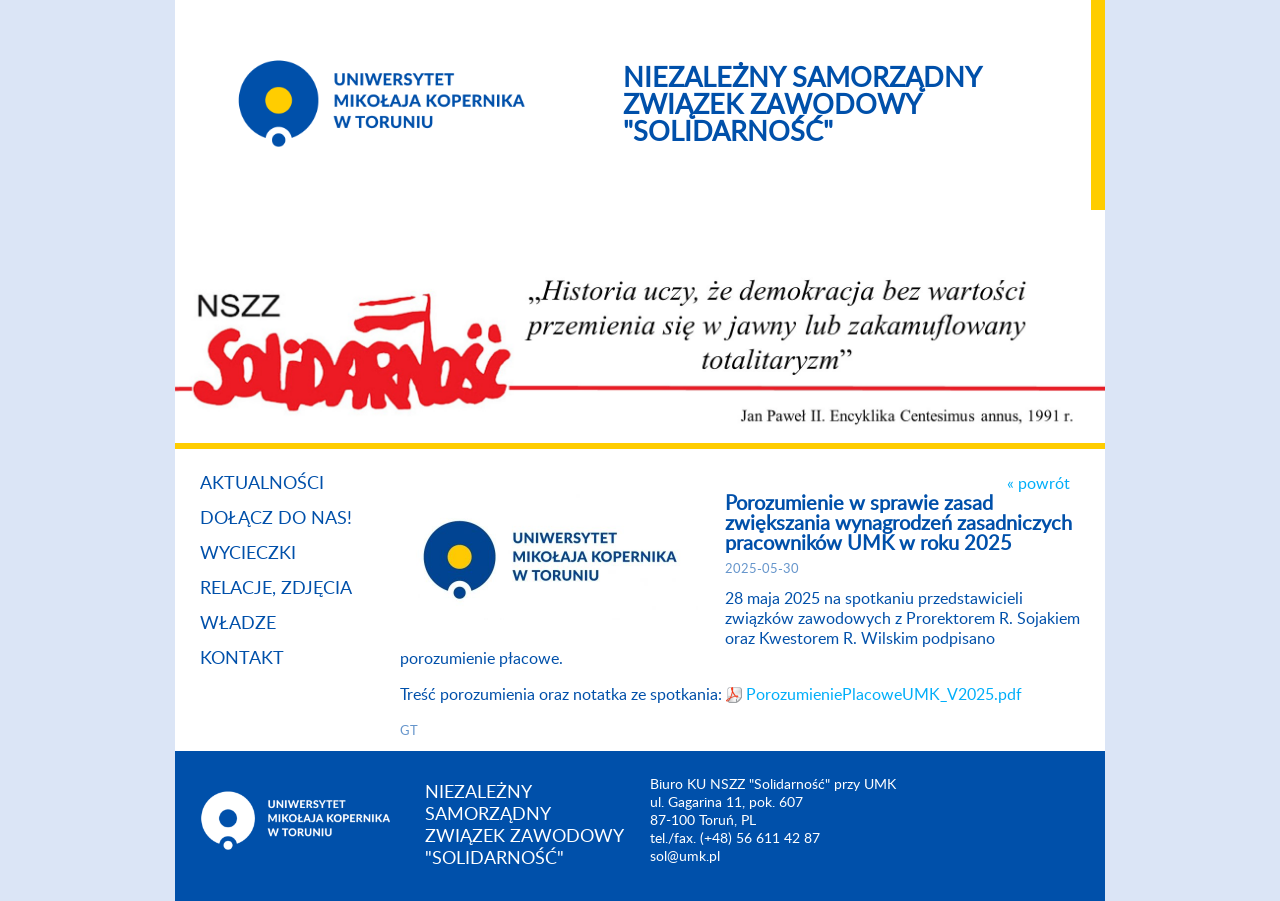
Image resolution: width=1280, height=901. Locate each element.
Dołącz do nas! (276, 519)
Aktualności (262, 484)
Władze (238, 624)
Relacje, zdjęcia (276, 589)
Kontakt (242, 659)
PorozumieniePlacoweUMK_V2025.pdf (884, 695)
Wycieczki (248, 554)
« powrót (1038, 484)
